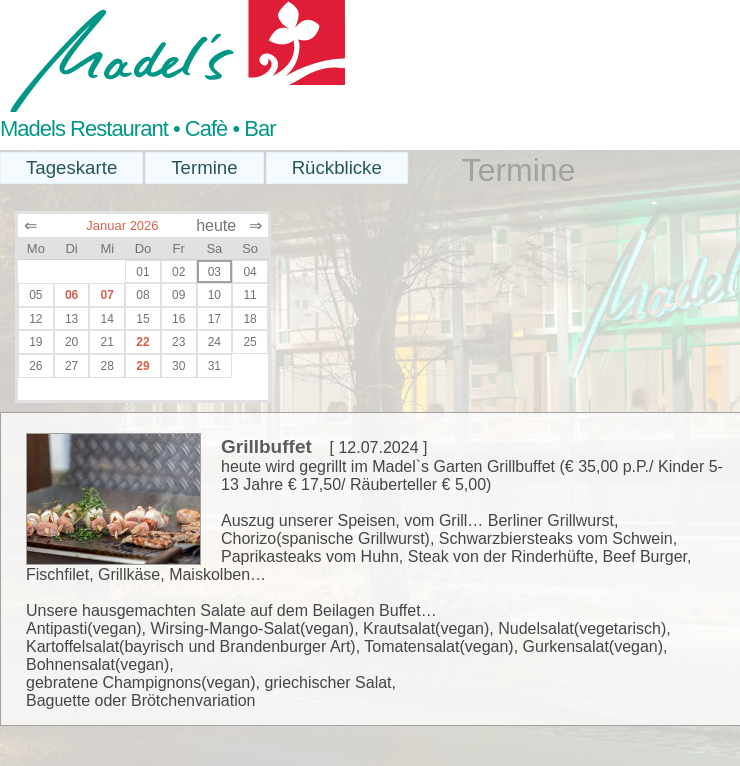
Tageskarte (71, 167)
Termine (204, 167)
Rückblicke (337, 167)
